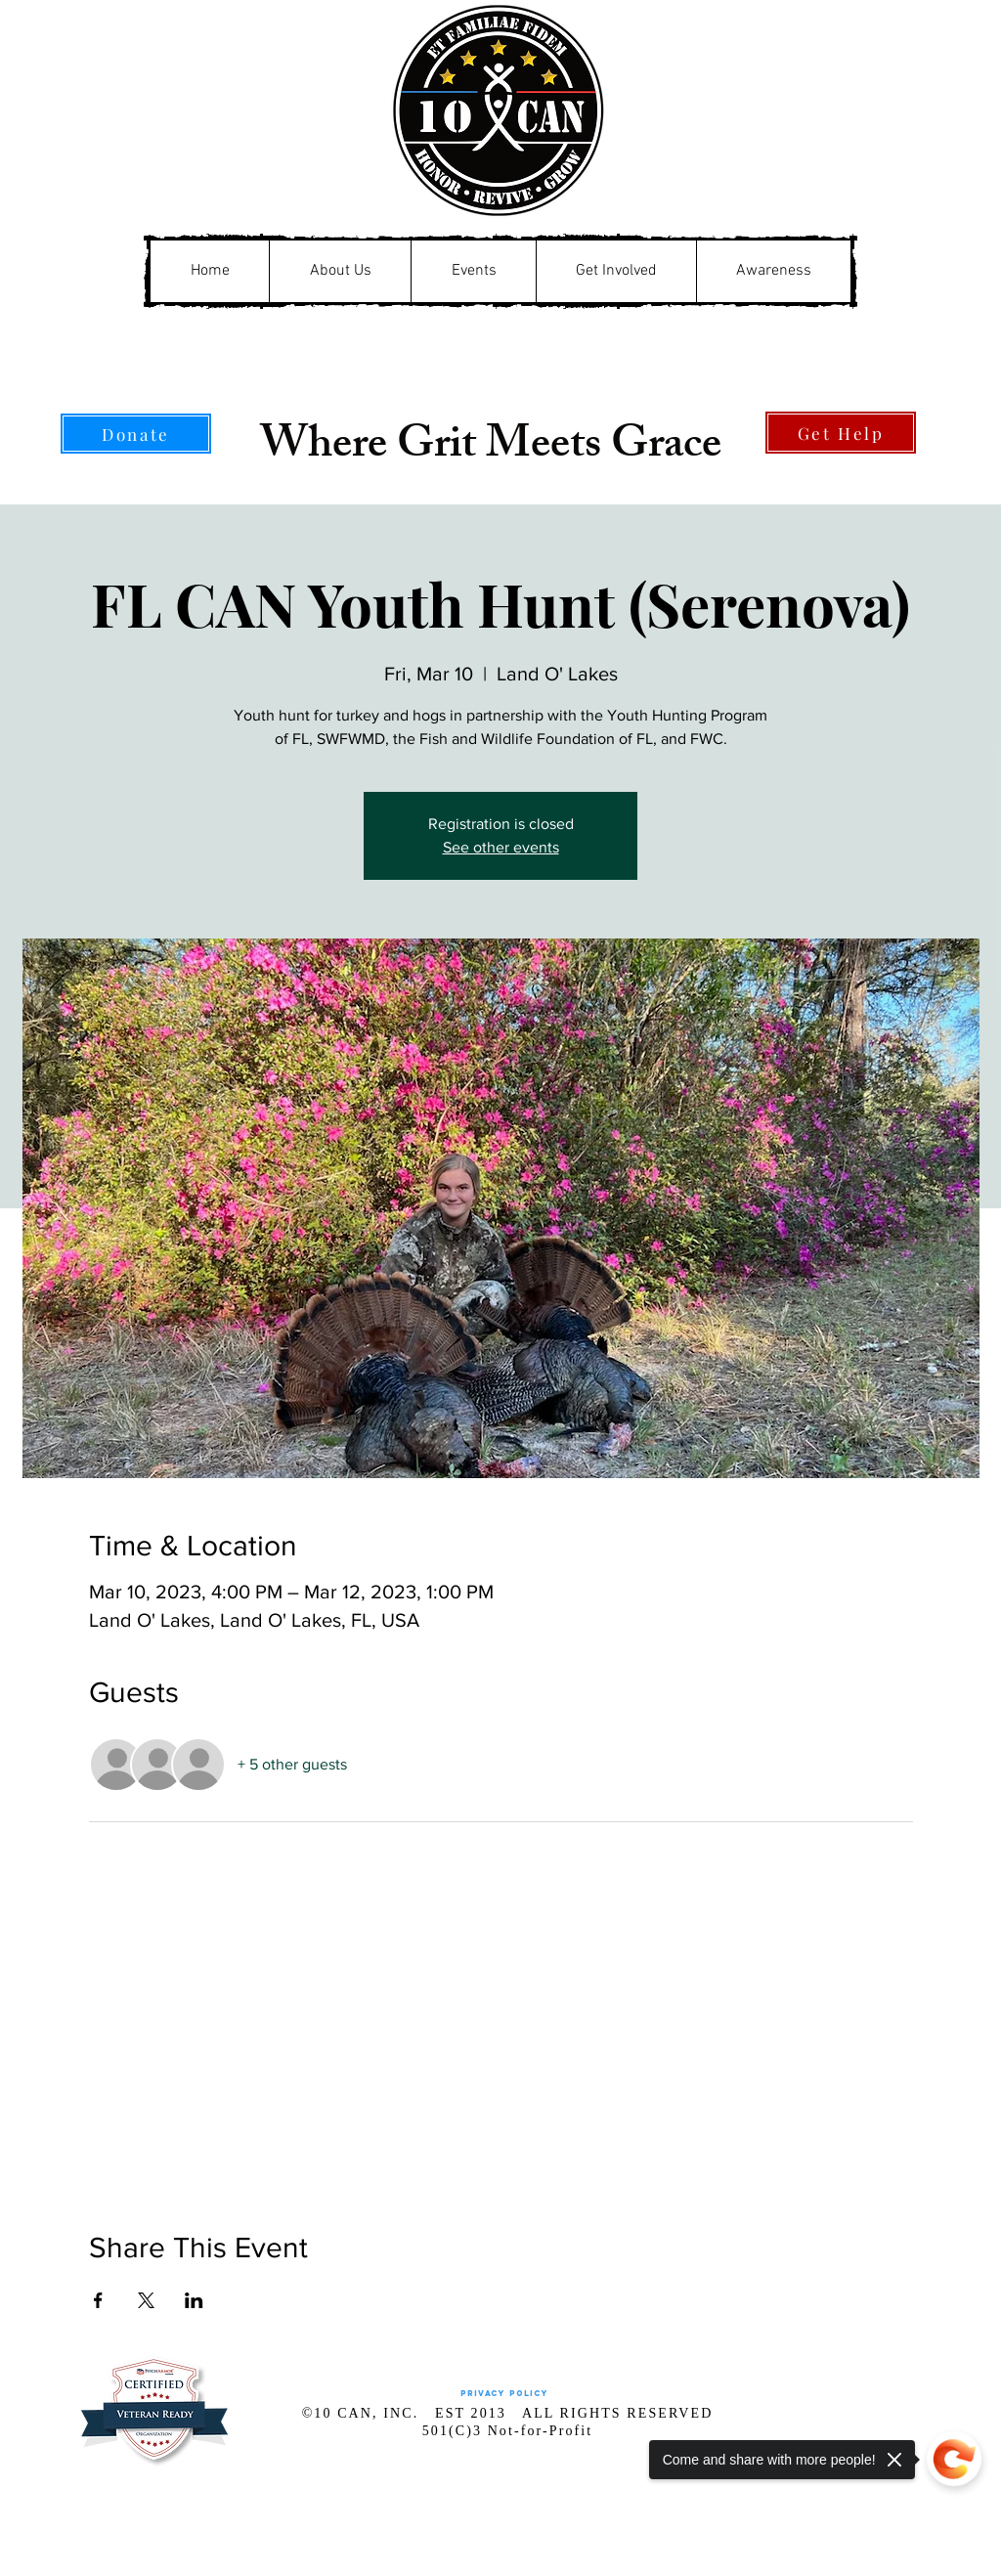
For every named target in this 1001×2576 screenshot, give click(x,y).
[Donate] (136, 434)
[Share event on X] (146, 2300)
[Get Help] (840, 433)
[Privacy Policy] (504, 2393)
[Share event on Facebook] (98, 2300)
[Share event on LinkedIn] (194, 2300)
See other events (501, 847)
